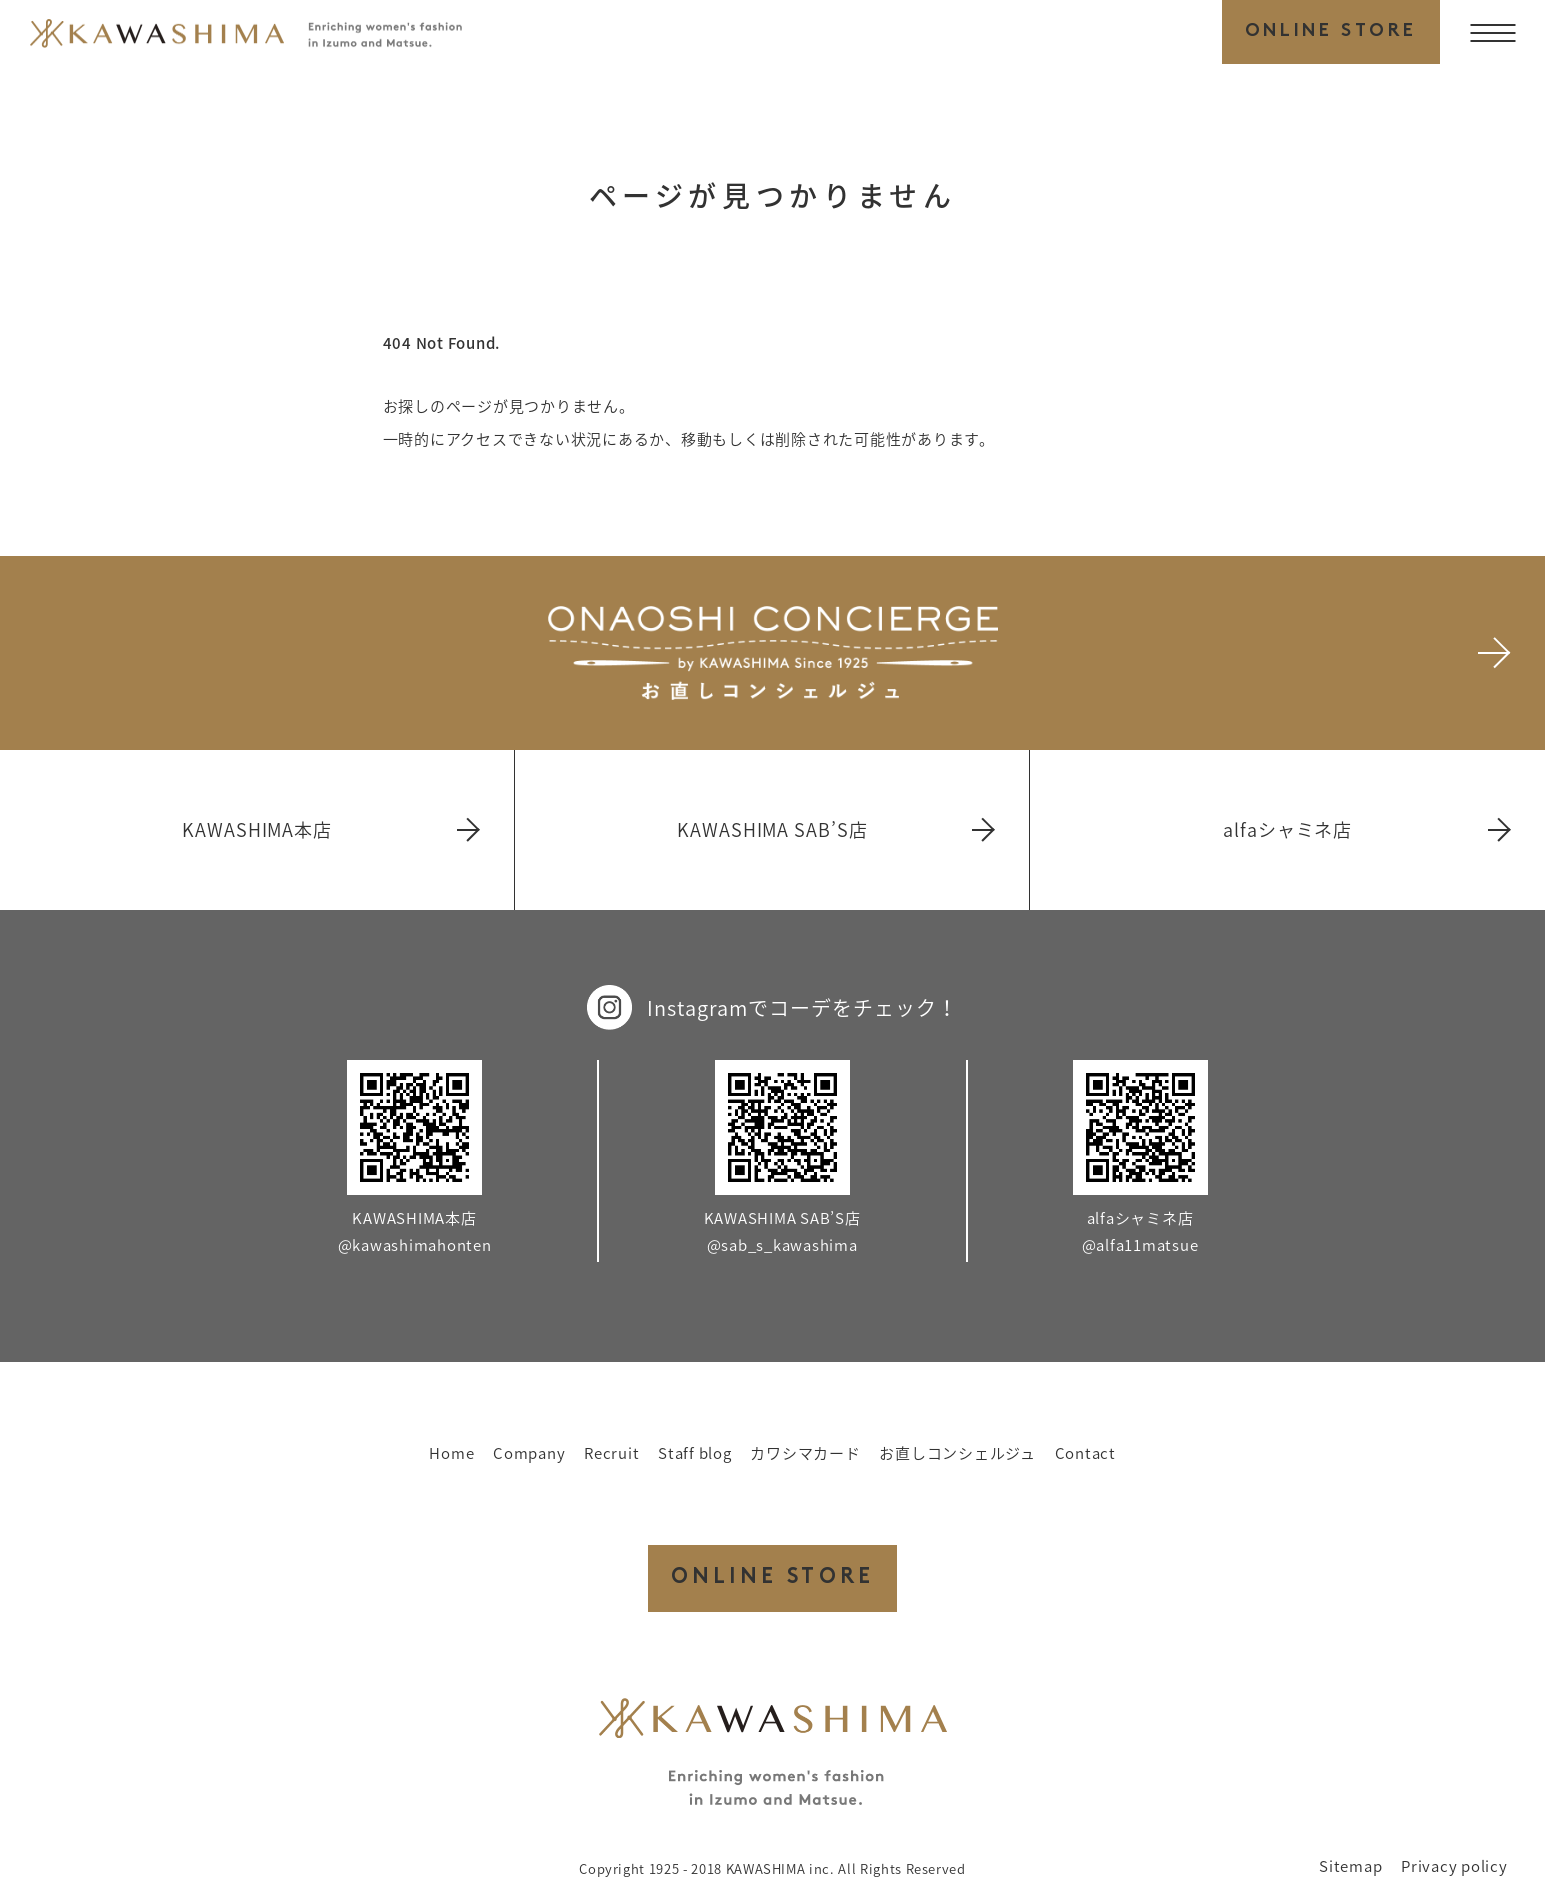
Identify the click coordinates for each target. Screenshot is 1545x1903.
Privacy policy (1454, 1866)
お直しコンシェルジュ (957, 1453)
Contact (1085, 1453)
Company (529, 1453)
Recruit (611, 1453)
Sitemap (1350, 1866)
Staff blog (695, 1453)
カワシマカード (805, 1453)
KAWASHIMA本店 (329, 829)
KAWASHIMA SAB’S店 (834, 829)
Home (451, 1453)
